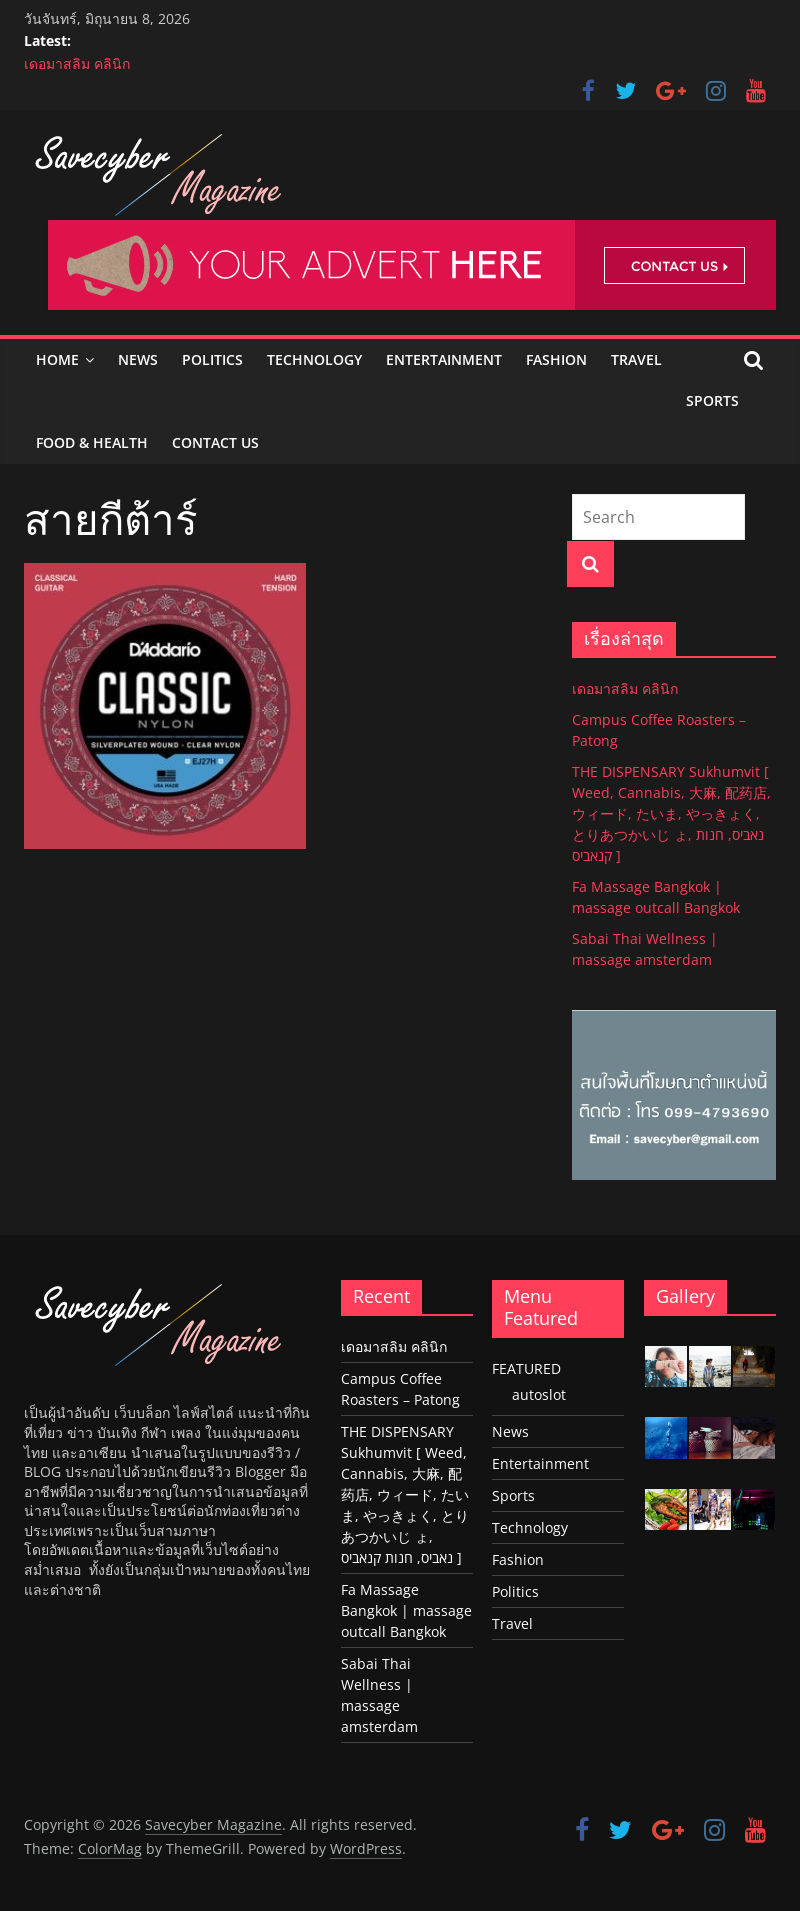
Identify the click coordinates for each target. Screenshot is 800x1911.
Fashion (556, 359)
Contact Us (215, 442)
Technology (314, 359)
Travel (636, 359)
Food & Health (92, 442)
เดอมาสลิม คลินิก (77, 63)
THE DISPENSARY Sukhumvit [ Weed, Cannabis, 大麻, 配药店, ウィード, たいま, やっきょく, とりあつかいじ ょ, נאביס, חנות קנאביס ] (671, 813)
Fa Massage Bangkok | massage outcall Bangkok (406, 1610)
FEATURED (526, 1368)
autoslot (539, 1394)
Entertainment (444, 359)
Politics (212, 359)
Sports (712, 400)
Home (57, 359)
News (138, 359)
